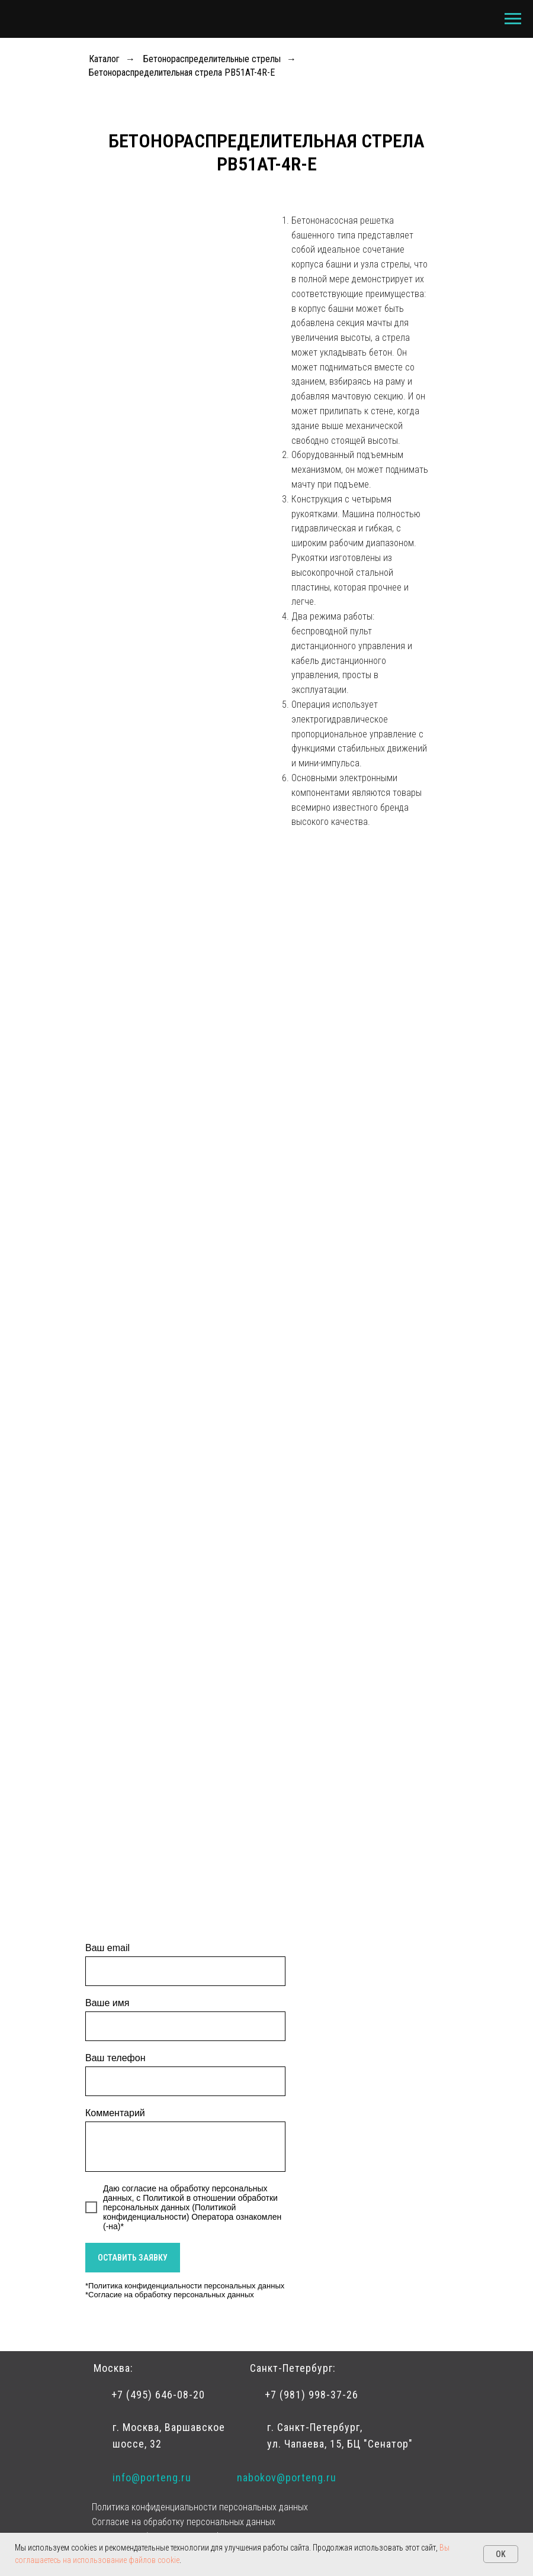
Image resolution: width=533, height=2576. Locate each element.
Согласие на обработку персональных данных (171, 2294)
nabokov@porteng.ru (286, 2477)
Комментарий (115, 2113)
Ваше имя (107, 2003)
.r (181, 2477)
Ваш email (107, 1948)
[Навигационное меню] (513, 19)
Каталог (104, 59)
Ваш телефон (115, 2058)
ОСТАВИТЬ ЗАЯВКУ (133, 2257)
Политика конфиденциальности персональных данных (186, 2285)
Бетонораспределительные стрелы (212, 59)
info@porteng (145, 2477)
